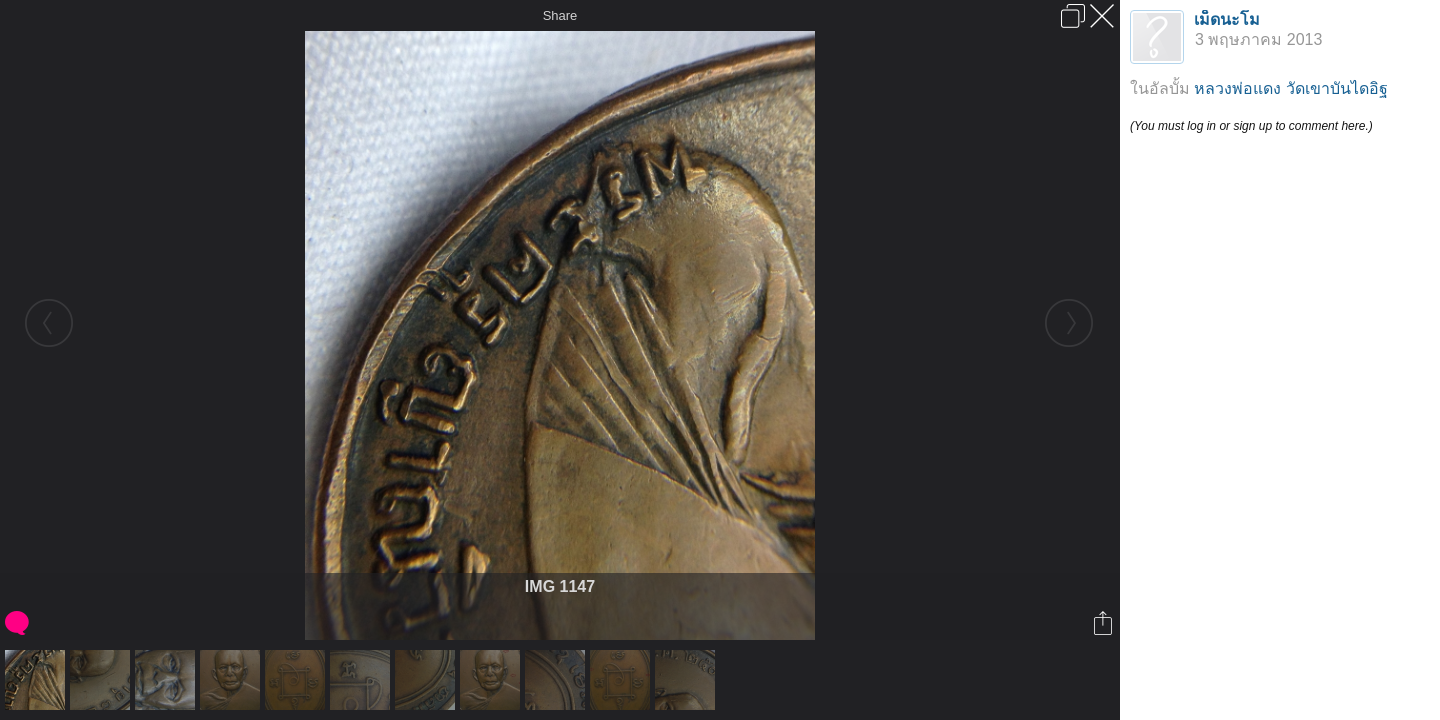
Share (560, 15)
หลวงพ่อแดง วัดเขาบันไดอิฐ (1290, 88)
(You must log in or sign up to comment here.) (1251, 126)
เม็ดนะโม (1227, 19)
